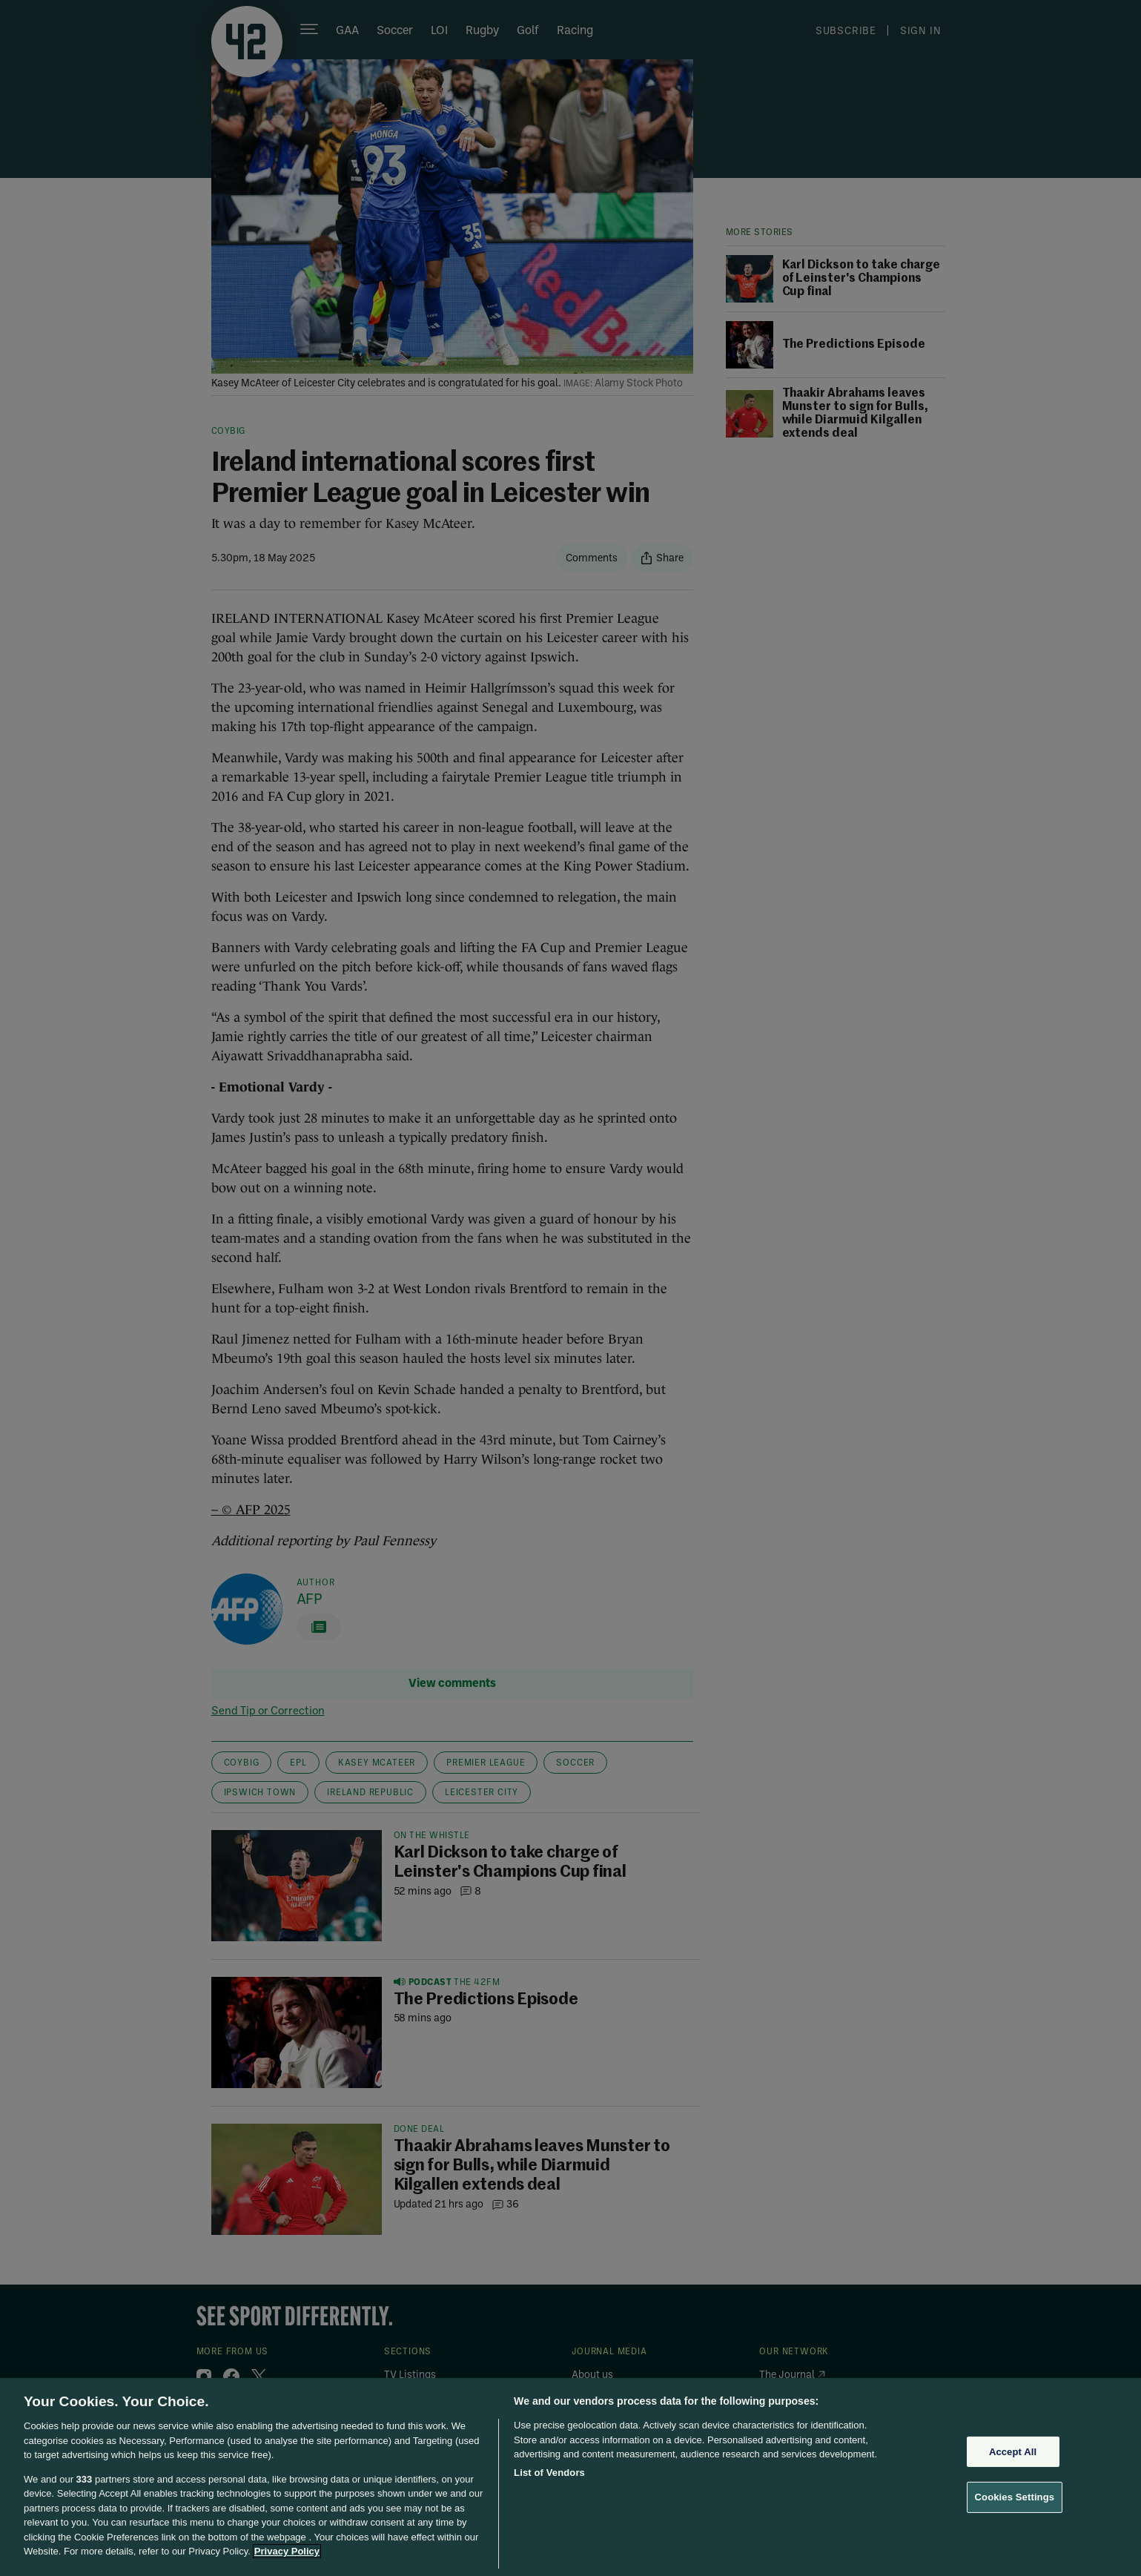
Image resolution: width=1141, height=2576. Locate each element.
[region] (570, 2477)
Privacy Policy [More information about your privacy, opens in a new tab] (287, 2551)
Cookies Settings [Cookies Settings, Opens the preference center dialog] (1015, 2497)
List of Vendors (549, 2472)
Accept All (1012, 2451)
